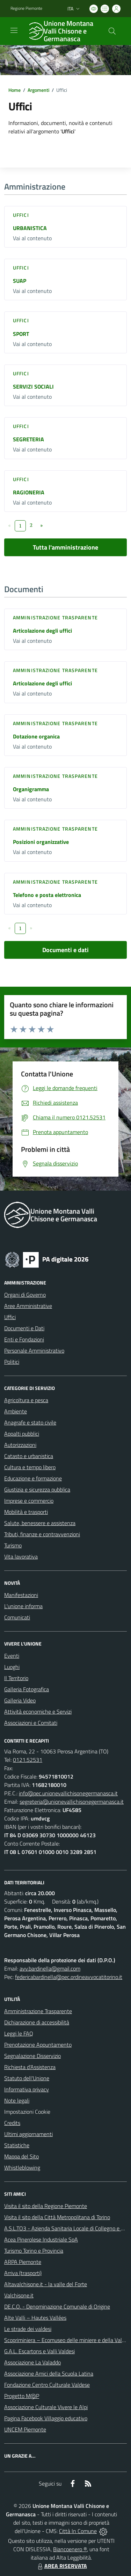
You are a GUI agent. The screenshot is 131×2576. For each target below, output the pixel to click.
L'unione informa (23, 1606)
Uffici (21, 215)
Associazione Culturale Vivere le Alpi (46, 2407)
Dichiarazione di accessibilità (36, 2022)
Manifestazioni (21, 1595)
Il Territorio (16, 1678)
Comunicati (17, 1617)
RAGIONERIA (28, 492)
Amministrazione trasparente (55, 617)
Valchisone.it (19, 2295)
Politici (11, 1361)
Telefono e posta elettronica (47, 895)
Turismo (13, 1545)
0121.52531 (27, 1760)
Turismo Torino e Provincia (33, 2250)
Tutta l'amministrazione (65, 547)
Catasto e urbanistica (28, 1456)
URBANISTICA (30, 228)
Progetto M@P (21, 2396)
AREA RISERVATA (61, 2566)
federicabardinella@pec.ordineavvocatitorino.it (68, 1977)
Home (14, 90)
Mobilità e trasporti (26, 1512)
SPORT (21, 334)
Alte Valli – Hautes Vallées (35, 2317)
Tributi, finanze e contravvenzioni (42, 1534)
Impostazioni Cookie (27, 2111)
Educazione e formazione (33, 1478)
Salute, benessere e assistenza (39, 1523)
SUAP (19, 281)
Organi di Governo (25, 1294)
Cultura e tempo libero (30, 1467)
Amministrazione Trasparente (38, 2011)
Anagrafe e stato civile (30, 1422)
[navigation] (14, 30)
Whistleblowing (22, 2167)
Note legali (16, 2100)
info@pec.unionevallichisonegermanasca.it (68, 1793)
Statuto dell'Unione (26, 2078)
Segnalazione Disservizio (32, 2056)
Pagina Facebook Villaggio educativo (45, 2418)
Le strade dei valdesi (27, 2329)
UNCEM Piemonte (25, 2429)
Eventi (11, 1655)
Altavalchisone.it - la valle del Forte (45, 2284)
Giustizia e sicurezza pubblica (37, 1489)
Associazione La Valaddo (32, 2362)
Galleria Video (20, 1700)
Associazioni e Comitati (30, 1722)
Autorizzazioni (20, 1445)
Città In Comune (78, 2531)
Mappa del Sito (21, 2156)
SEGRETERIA (28, 439)
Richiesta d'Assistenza (30, 2067)
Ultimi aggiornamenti (28, 2134)
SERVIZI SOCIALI (33, 386)
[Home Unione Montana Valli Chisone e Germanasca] (62, 31)
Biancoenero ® (70, 2549)
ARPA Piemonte (22, 2262)
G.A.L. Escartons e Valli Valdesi (39, 2351)
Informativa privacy (26, 2089)
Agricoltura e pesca (26, 1400)
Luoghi (12, 1667)
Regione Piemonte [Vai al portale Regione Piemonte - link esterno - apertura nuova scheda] (26, 8)
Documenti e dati (65, 950)
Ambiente (15, 1411)
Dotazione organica (36, 736)
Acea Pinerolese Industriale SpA (41, 2239)
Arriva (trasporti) (23, 2273)
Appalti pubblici (21, 1433)
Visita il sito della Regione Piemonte (45, 2206)
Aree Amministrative (28, 1306)
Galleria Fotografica (26, 1689)
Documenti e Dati (24, 1328)
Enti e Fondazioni (24, 1339)
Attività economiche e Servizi (38, 1711)
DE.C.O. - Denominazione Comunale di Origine (57, 2306)
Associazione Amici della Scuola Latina (48, 2373)
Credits (12, 2123)
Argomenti (38, 90)
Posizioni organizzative (41, 842)
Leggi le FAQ (18, 2033)
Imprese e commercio (28, 1500)
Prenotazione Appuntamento (38, 2044)
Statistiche (16, 2145)
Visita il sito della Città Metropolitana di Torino (57, 2217)
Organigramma (31, 789)
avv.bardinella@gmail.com (50, 1968)
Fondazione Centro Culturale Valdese (47, 2384)
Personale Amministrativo (34, 1350)
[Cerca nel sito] (112, 31)
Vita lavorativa (21, 1556)
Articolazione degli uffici (42, 630)
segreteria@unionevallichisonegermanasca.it (72, 1801)
